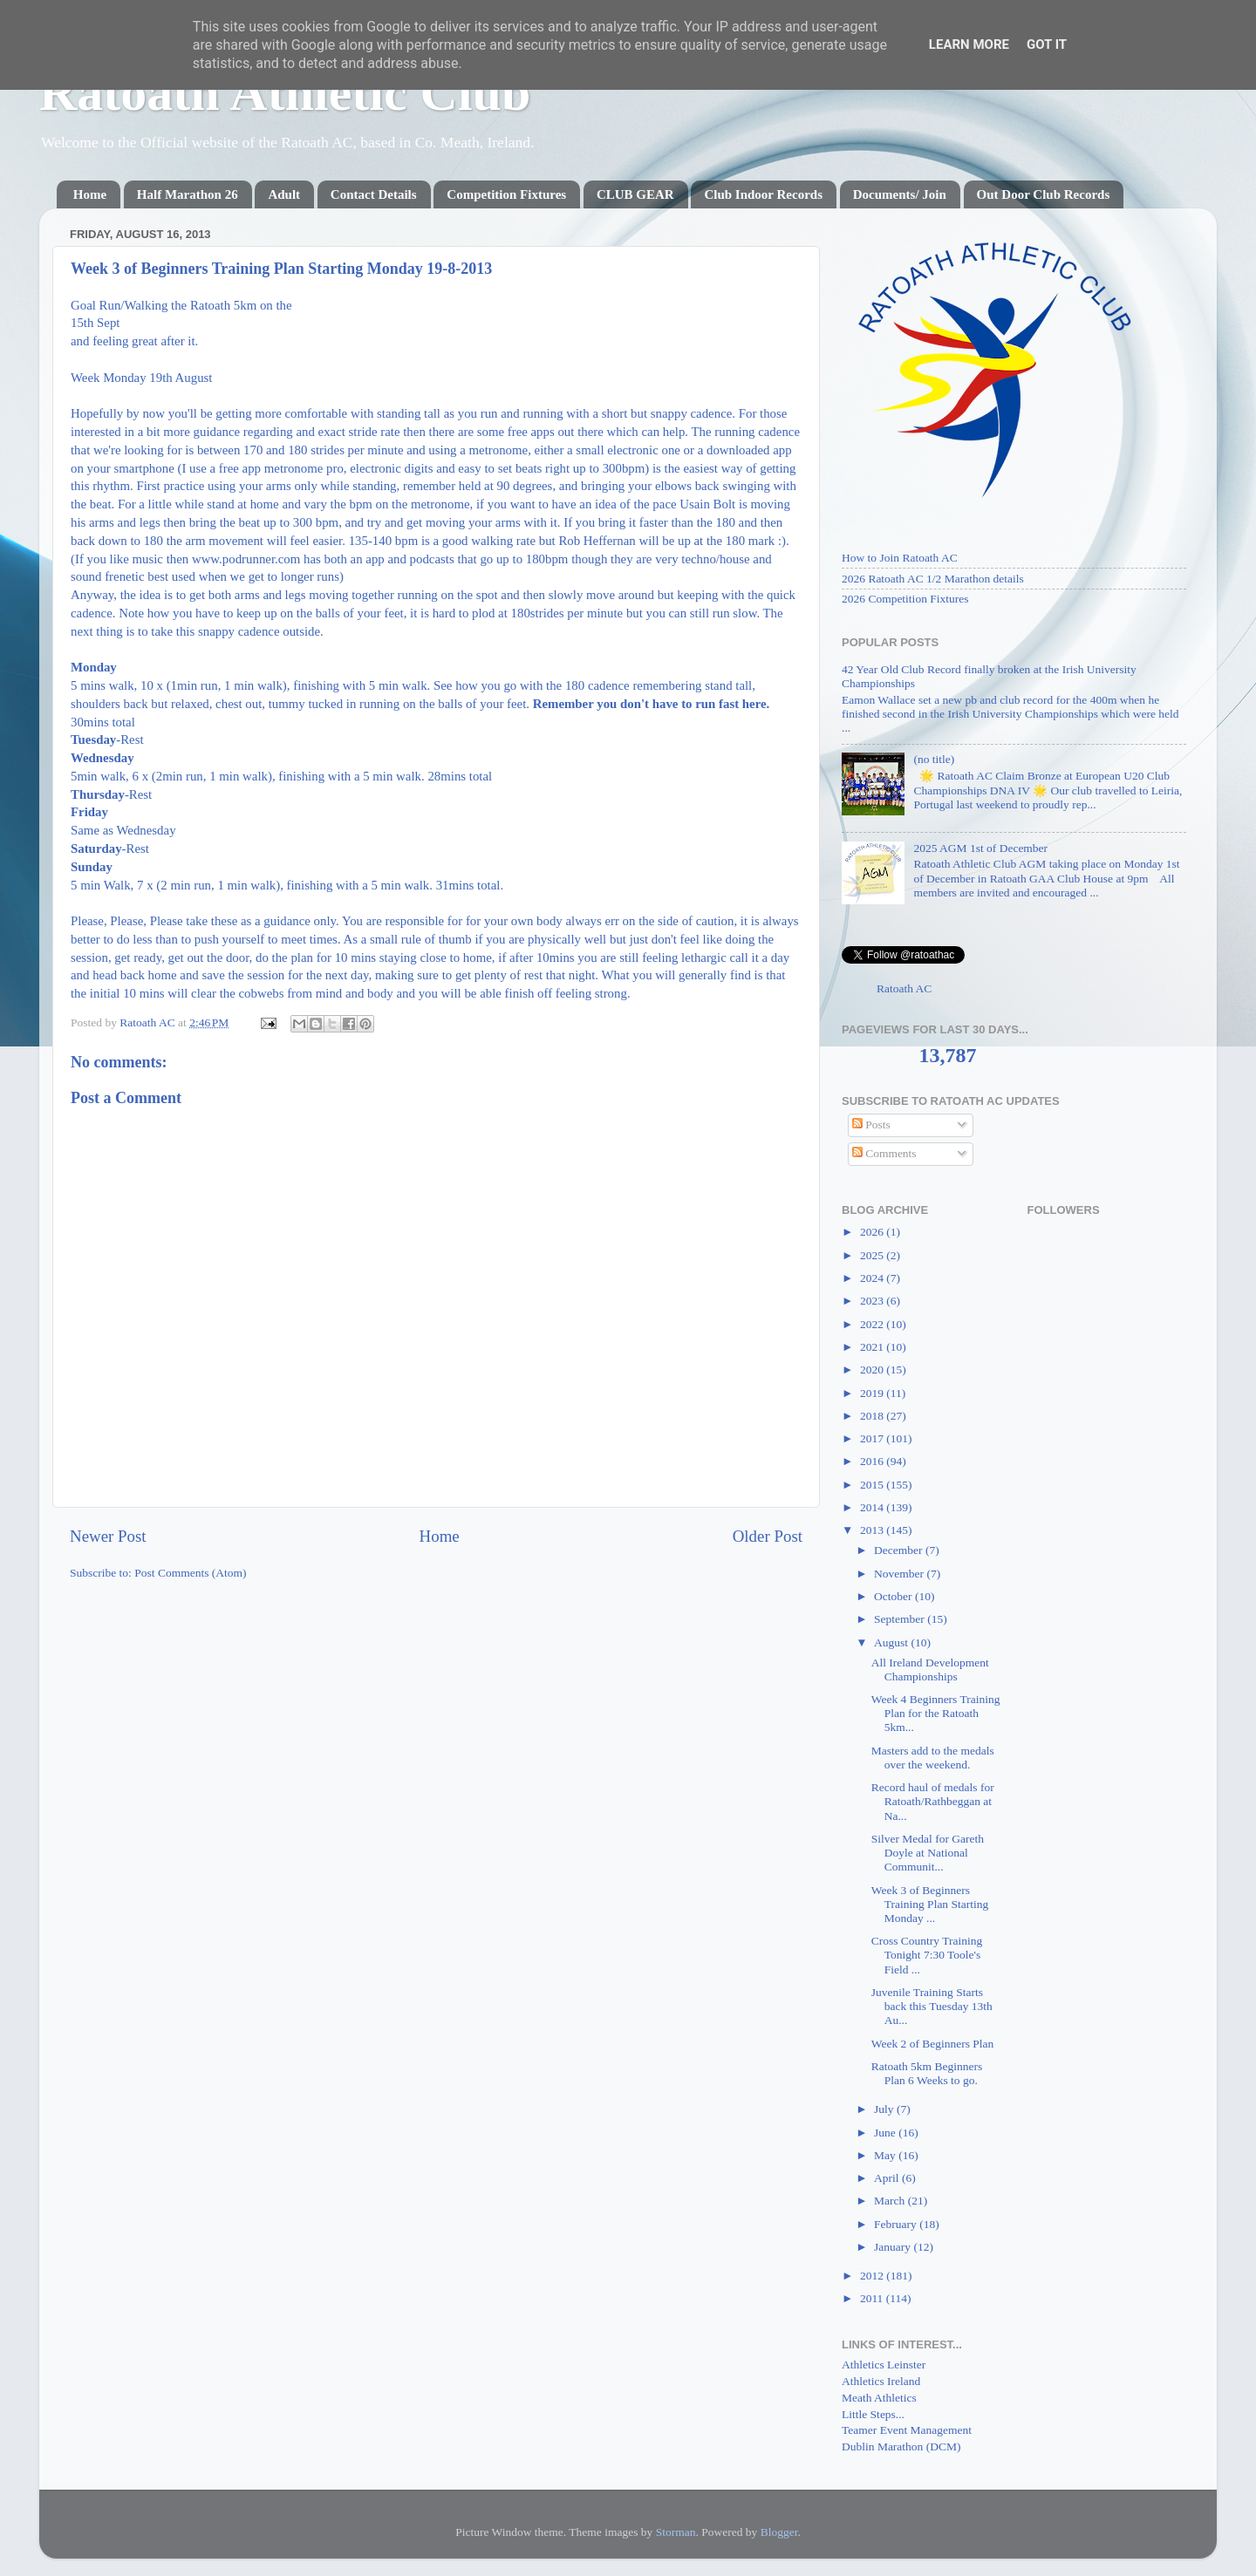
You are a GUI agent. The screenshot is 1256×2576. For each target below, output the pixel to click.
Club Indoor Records (763, 194)
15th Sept (95, 323)
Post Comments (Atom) (190, 1572)
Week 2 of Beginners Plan (932, 2043)
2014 (873, 1507)
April (888, 2177)
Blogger (779, 2532)
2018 (873, 1415)
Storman (676, 2532)
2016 (873, 1461)
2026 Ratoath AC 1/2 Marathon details (933, 578)
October (894, 1596)
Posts (871, 1124)
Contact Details (374, 194)
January (893, 2246)
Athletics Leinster (883, 2364)
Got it (1047, 44)
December (899, 1550)
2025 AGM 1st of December (980, 848)
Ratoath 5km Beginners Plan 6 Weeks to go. (926, 2073)
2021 (873, 1346)
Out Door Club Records (1043, 194)
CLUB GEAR (635, 194)
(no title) (933, 759)
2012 (873, 2275)
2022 (873, 1324)
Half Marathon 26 (187, 194)
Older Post (767, 1536)
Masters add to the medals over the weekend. (932, 1757)
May (886, 2155)
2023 (873, 1300)
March (891, 2200)
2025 (873, 1255)
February (896, 2224)
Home (89, 194)
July (885, 2109)
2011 (873, 2298)
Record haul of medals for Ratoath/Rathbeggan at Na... (932, 1801)
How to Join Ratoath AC (900, 557)
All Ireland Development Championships (930, 1669)
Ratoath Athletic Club (284, 92)
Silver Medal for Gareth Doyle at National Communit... (927, 1852)
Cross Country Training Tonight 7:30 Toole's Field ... (927, 1954)
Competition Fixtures (506, 194)
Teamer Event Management (907, 2429)
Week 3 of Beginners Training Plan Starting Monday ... (930, 1904)
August (892, 1642)
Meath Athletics (879, 2397)
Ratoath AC (904, 988)
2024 (873, 1278)
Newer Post (108, 1536)
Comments (884, 1153)
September (900, 1618)
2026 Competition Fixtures (905, 598)
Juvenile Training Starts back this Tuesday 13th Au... (932, 2006)
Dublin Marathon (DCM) (901, 2446)
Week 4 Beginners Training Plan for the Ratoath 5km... (935, 1713)
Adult (284, 194)
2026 (873, 1231)
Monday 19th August (157, 378)
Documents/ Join (899, 194)
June (886, 2132)
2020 (873, 1369)
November (900, 1573)
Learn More (969, 44)
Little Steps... (873, 2414)
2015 (873, 1484)
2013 (873, 1530)
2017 (873, 1438)
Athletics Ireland (881, 2381)
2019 (873, 1393)
